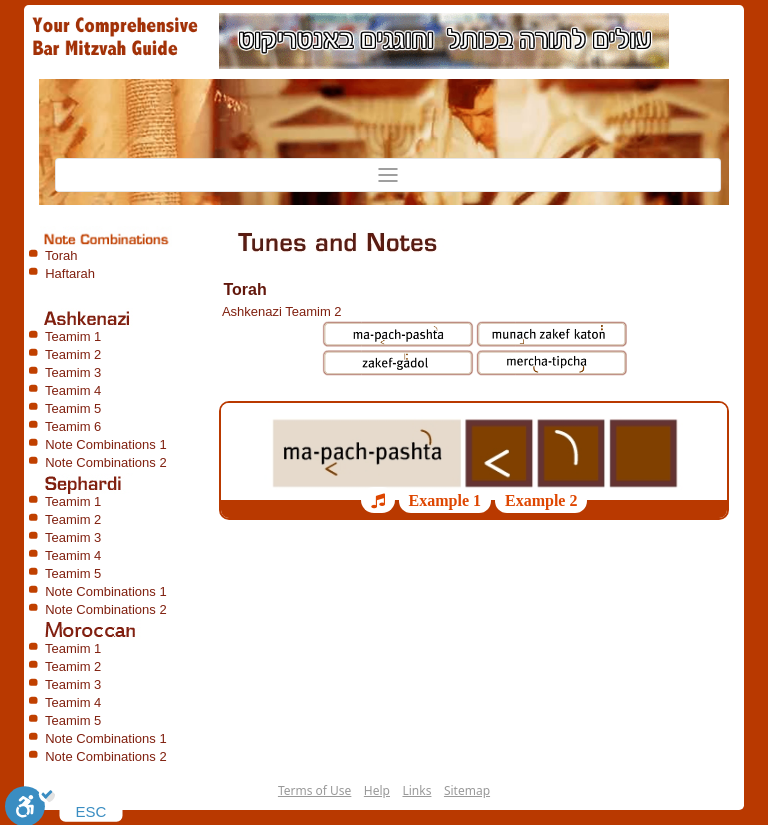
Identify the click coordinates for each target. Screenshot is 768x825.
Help (377, 790)
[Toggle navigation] (388, 175)
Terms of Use (314, 790)
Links (416, 790)
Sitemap (467, 790)
